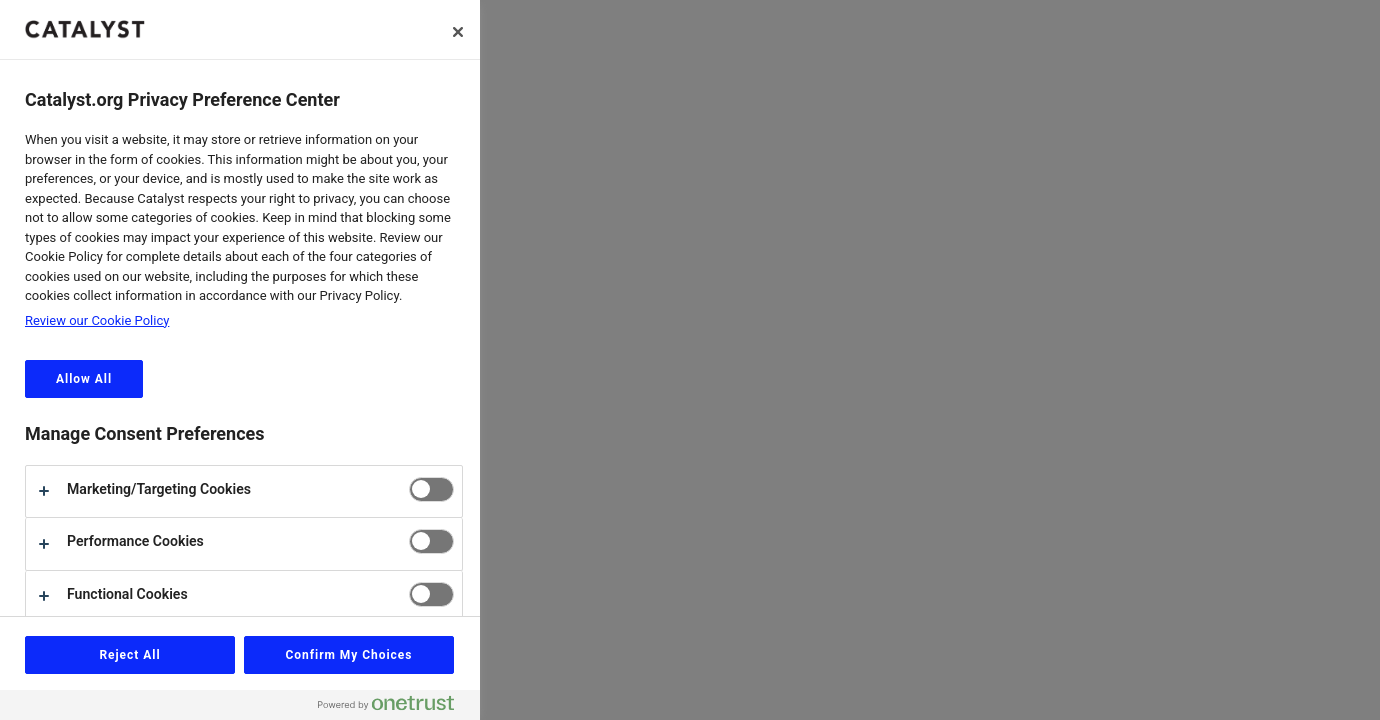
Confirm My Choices (349, 655)
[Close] (458, 32)
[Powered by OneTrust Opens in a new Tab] (394, 707)
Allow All (84, 379)
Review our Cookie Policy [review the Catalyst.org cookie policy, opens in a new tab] (97, 320)
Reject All (129, 655)
